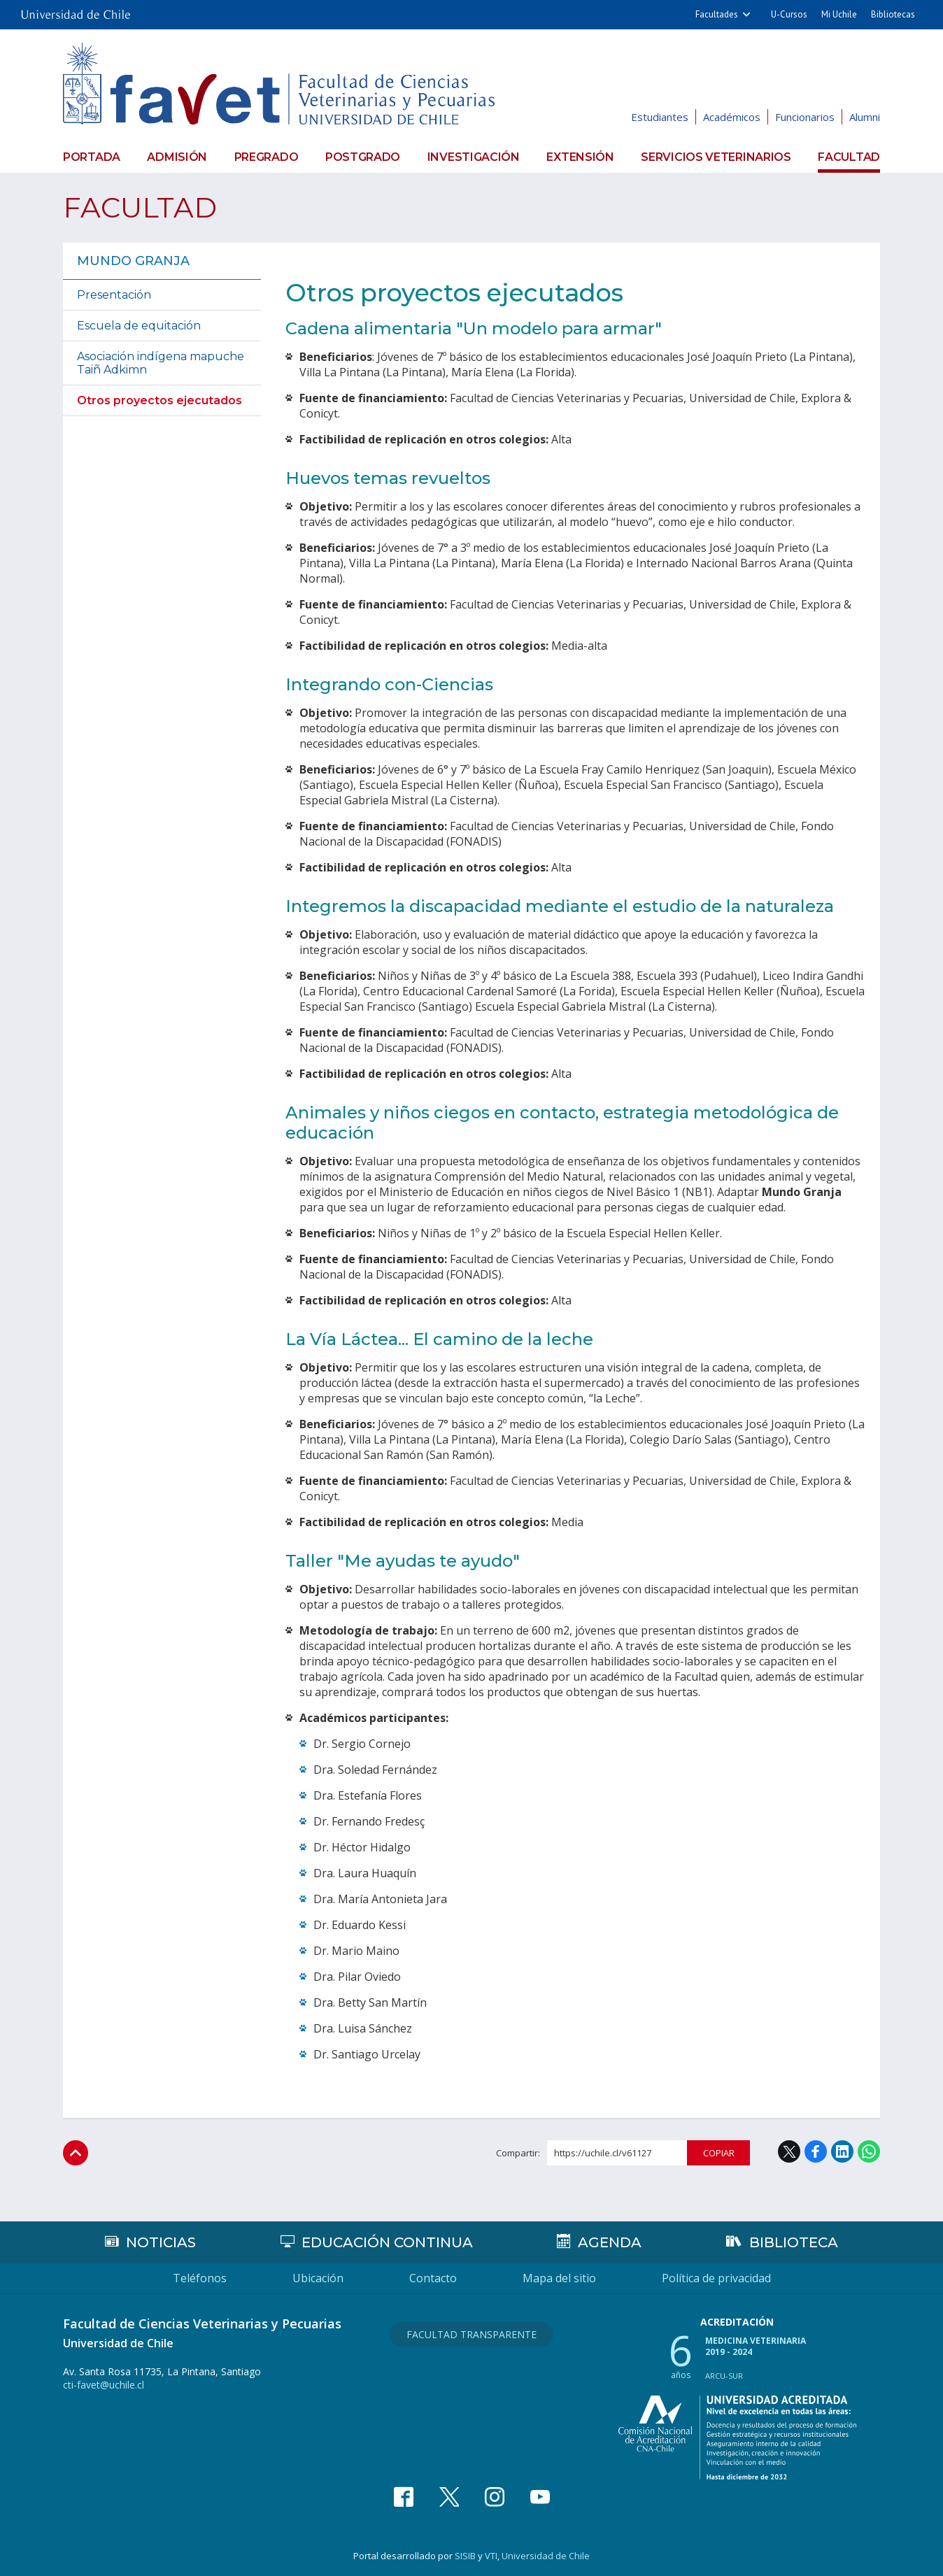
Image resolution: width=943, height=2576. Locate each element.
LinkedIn (842, 2151)
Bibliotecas (893, 14)
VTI (491, 2555)
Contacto (433, 2278)
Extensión (580, 157)
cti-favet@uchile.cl (103, 2384)
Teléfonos (200, 2278)
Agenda (609, 2242)
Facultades (716, 14)
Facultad (849, 157)
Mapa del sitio (559, 2278)
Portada (91, 157)
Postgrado (362, 157)
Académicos (731, 117)
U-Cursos (789, 14)
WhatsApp (869, 2151)
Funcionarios (805, 117)
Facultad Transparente (471, 2334)
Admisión (177, 157)
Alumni (864, 117)
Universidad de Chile (546, 2555)
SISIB (465, 2555)
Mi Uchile (839, 14)
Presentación (114, 294)
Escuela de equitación (139, 325)
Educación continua (387, 2242)
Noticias (161, 2242)
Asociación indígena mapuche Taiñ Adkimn (160, 363)
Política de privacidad (716, 2278)
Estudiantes (659, 117)
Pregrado (266, 157)
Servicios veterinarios (715, 157)
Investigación (473, 157)
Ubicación (317, 2278)
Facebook (816, 2151)
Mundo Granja (133, 261)
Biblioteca (793, 2242)
